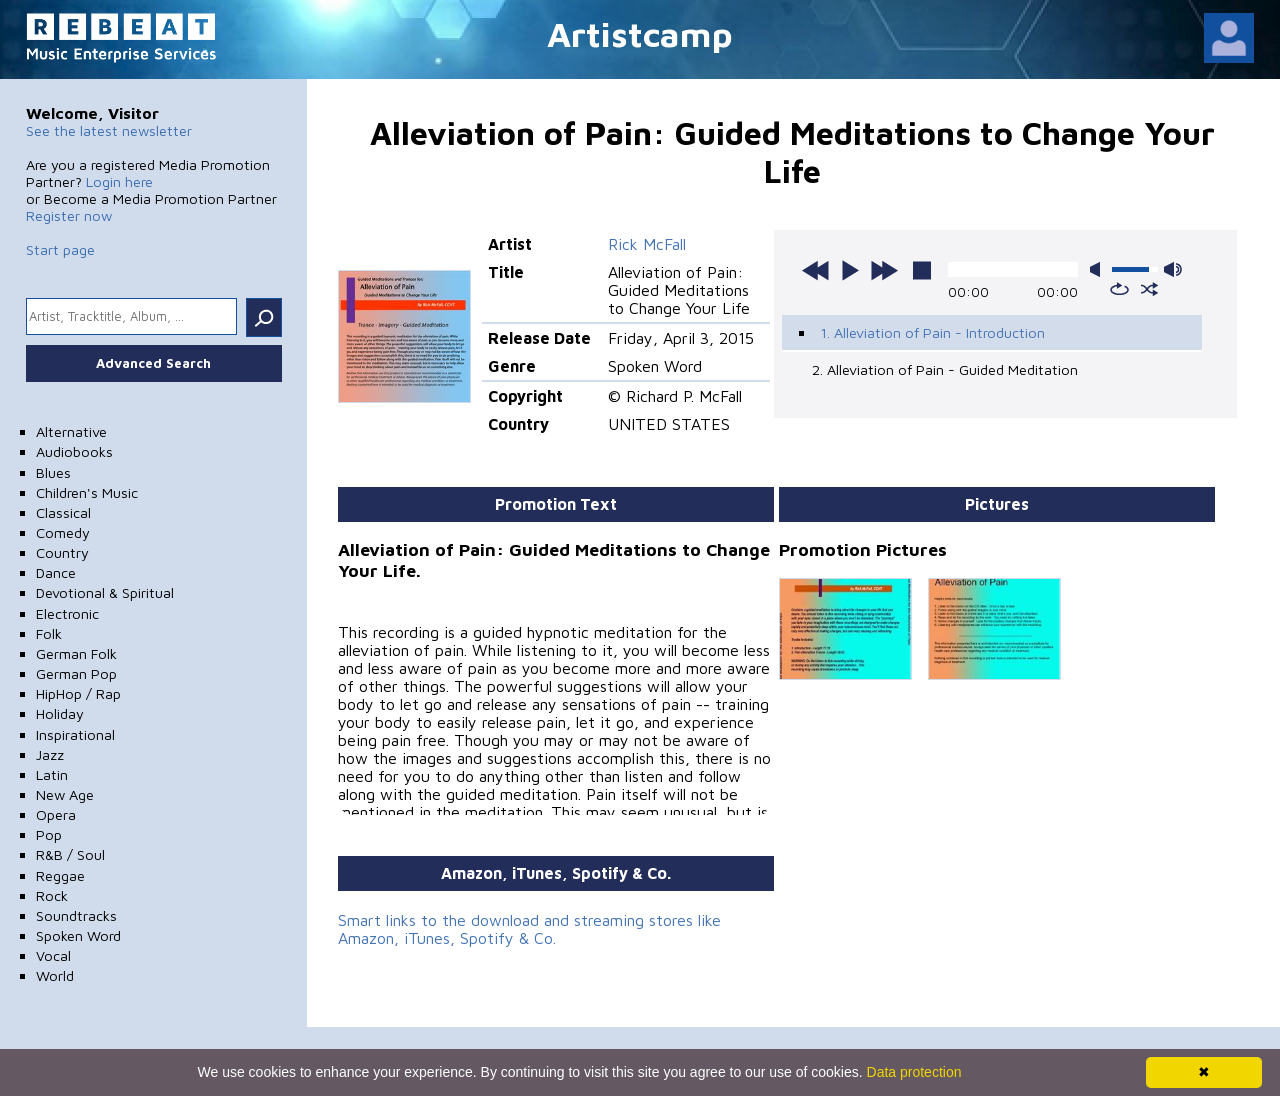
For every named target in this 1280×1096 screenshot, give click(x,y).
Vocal (53, 955)
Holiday (60, 713)
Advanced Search (153, 363)
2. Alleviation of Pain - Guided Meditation (945, 369)
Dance (56, 572)
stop (922, 270)
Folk (49, 633)
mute (1099, 269)
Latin (52, 774)
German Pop (76, 673)
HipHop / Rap (78, 693)
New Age (65, 794)
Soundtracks (76, 915)
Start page (60, 249)
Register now (69, 215)
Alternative (71, 431)
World (55, 975)
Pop (49, 834)
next (884, 270)
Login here (119, 181)
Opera (56, 814)
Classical (63, 512)
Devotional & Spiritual (105, 592)
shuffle (1149, 289)
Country (62, 552)
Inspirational (75, 734)
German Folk (76, 653)
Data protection (914, 1072)
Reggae (60, 875)
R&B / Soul (70, 854)
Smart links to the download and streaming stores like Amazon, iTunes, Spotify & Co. (529, 929)
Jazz (50, 754)
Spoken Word (78, 935)
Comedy (63, 532)
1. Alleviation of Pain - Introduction (932, 332)
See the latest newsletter (109, 130)
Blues (53, 472)
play (850, 270)
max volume (1173, 269)
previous (816, 270)
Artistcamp (640, 33)
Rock (52, 895)
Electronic (67, 613)
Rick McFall (647, 244)
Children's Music (87, 492)
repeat (1119, 289)
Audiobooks (74, 451)
